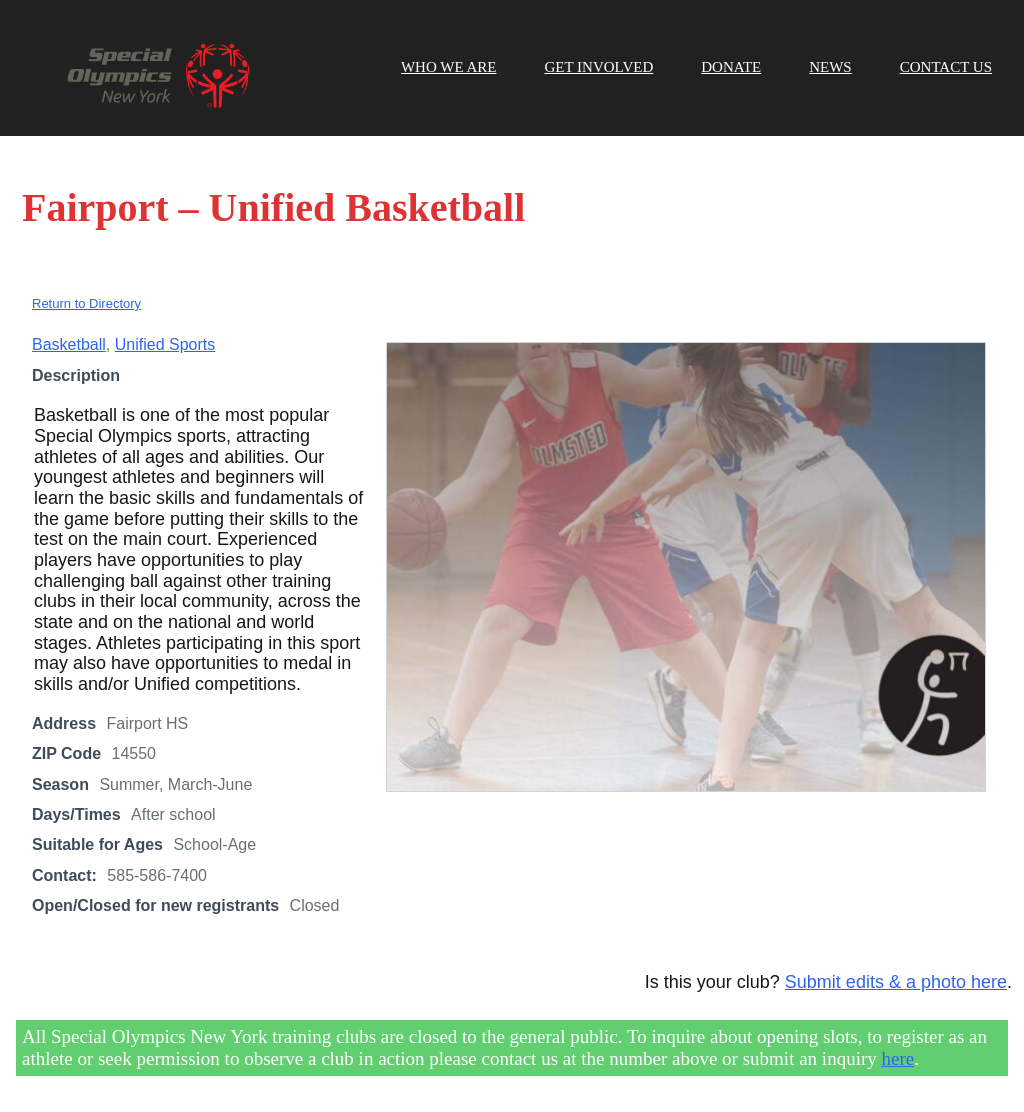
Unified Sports (165, 344)
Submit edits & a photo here (896, 982)
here (898, 1058)
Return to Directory (86, 303)
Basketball (69, 344)
